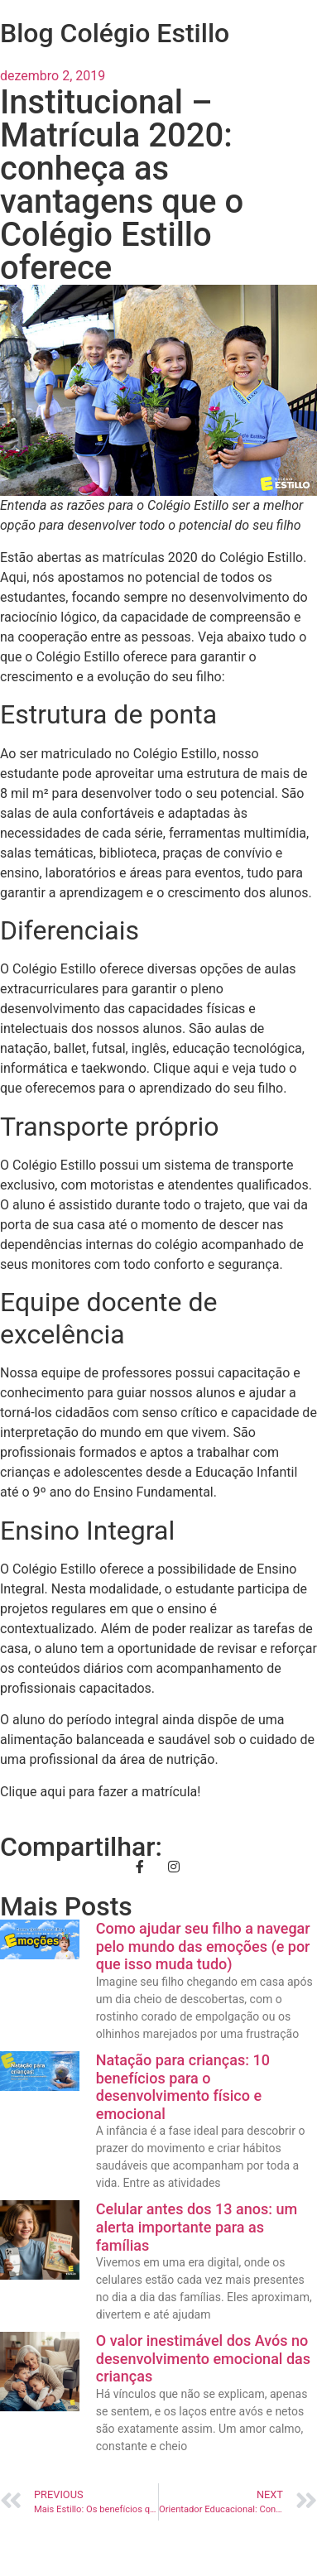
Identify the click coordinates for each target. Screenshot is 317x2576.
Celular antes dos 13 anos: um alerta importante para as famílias (196, 2226)
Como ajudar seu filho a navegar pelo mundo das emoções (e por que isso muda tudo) (203, 1946)
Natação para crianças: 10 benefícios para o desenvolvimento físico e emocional (183, 2086)
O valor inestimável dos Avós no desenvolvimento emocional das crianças (203, 2358)
